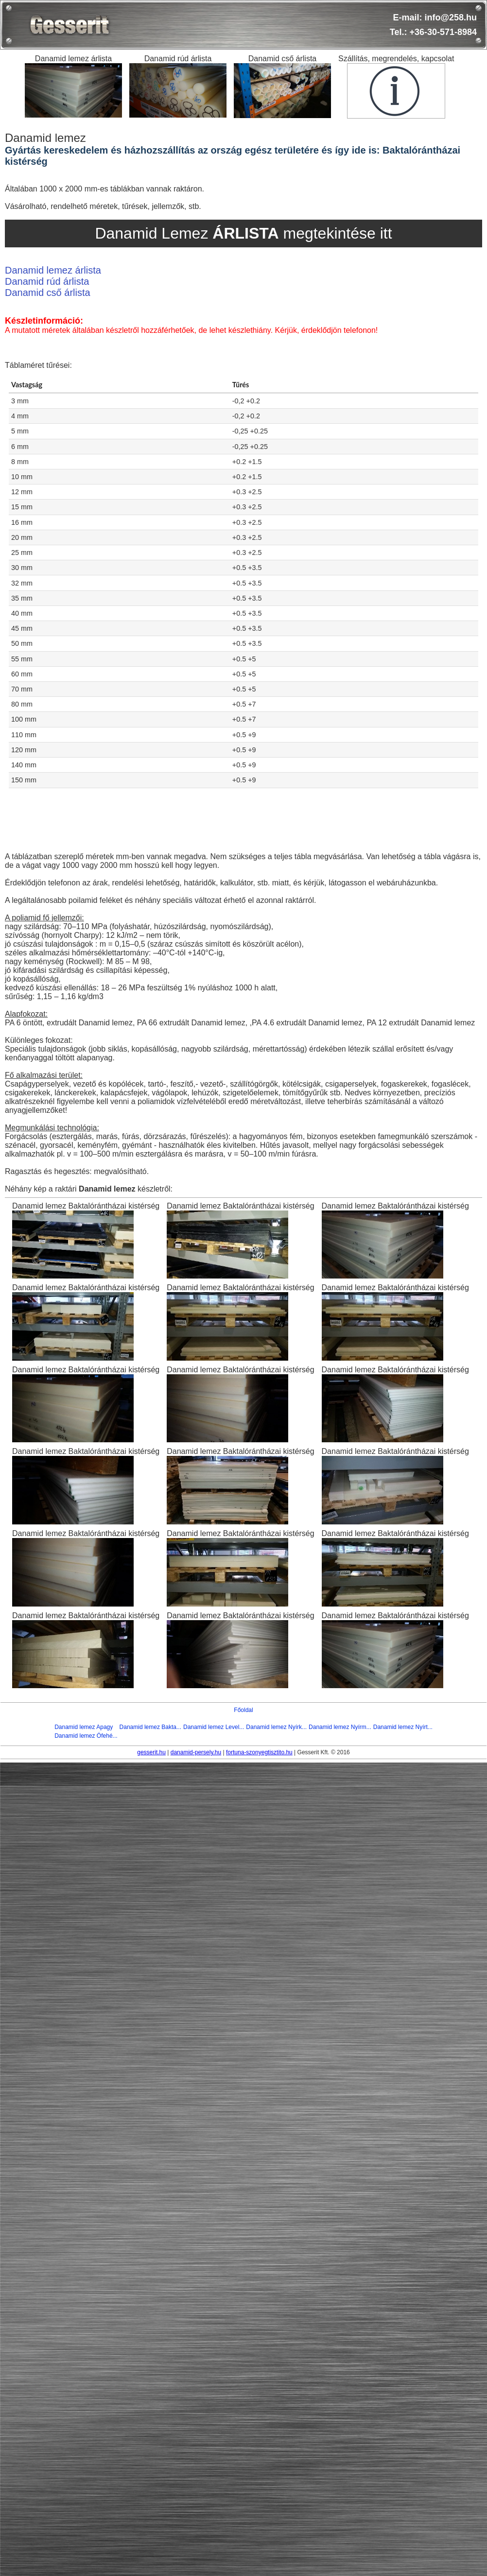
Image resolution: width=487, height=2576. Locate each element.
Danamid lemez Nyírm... (340, 1727)
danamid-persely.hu (196, 1752)
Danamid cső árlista (47, 292)
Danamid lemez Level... (213, 1727)
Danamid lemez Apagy (83, 1727)
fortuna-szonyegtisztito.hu (259, 1752)
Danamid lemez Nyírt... (403, 1727)
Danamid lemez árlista (53, 270)
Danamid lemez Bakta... (150, 1727)
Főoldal (243, 1710)
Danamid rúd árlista (47, 281)
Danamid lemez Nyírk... (276, 1727)
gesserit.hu (151, 1752)
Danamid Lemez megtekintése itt (243, 233)
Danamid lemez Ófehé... (85, 1735)
